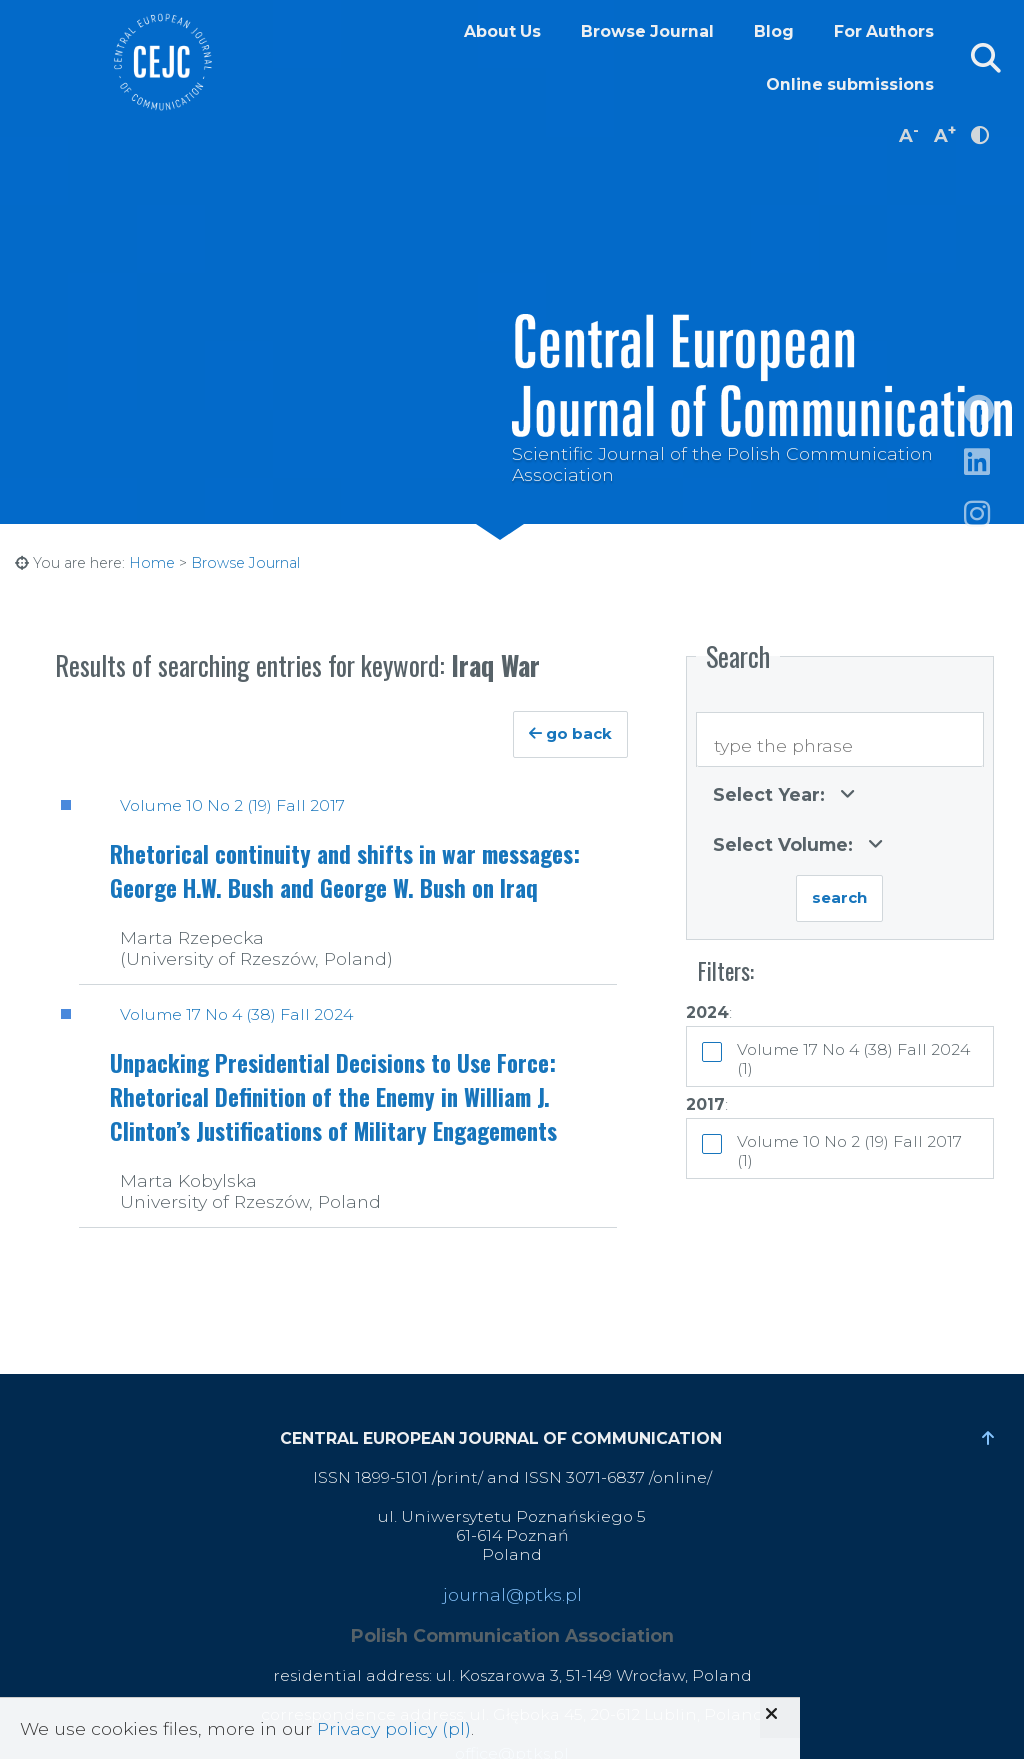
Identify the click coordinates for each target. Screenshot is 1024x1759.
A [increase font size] (945, 133)
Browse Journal (647, 31)
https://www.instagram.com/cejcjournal (994, 537)
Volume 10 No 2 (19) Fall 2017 (232, 805)
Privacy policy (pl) (394, 1728)
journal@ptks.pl (512, 1594)
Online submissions (850, 84)
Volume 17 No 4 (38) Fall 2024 (236, 1014)
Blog (774, 31)
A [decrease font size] (909, 133)
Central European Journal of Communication (162, 62)
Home (152, 563)
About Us (502, 31)
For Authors (884, 31)
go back (570, 734)
